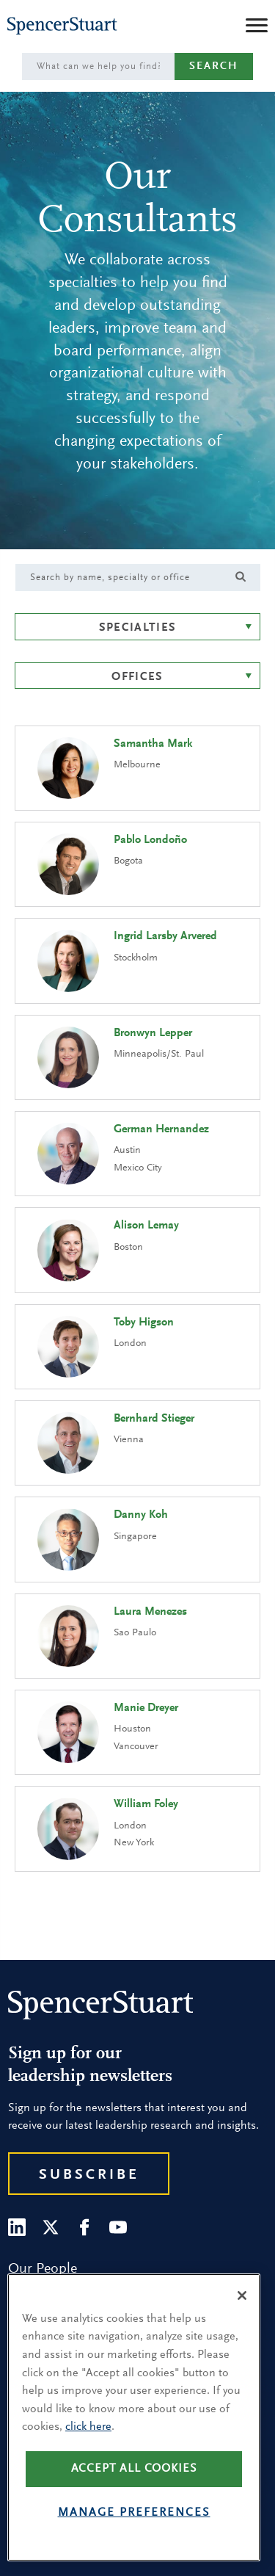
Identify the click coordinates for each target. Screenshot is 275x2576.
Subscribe (89, 2175)
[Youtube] (118, 2227)
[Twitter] (50, 2227)
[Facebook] (84, 2227)
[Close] (242, 2295)
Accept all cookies (134, 2469)
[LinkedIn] (17, 2227)
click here (88, 2427)
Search (213, 66)
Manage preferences (134, 2513)
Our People (42, 2269)
